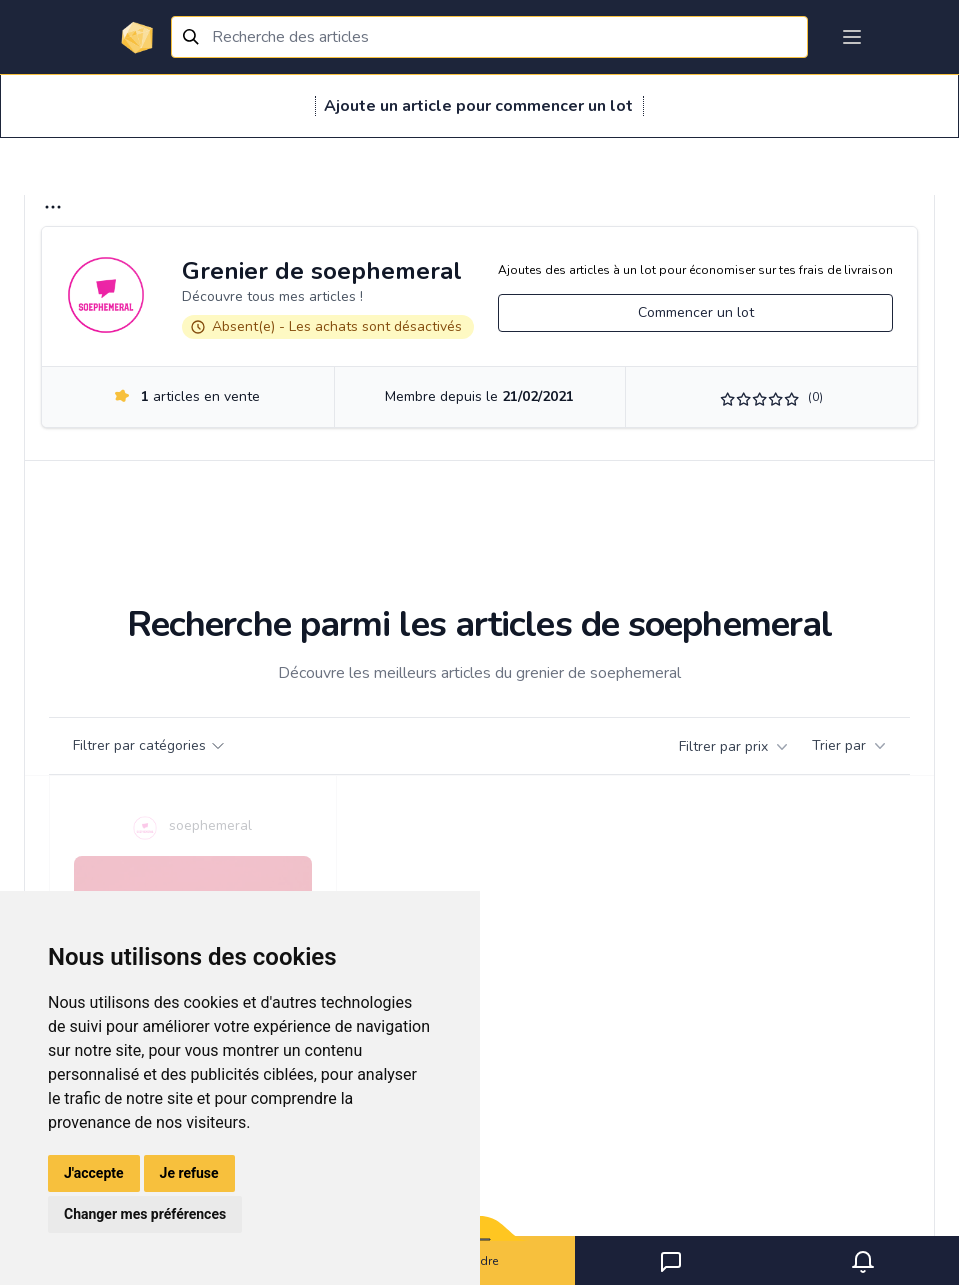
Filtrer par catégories (149, 745)
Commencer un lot (696, 312)
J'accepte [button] (94, 1173)
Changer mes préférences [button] (145, 1214)
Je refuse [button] (189, 1173)
